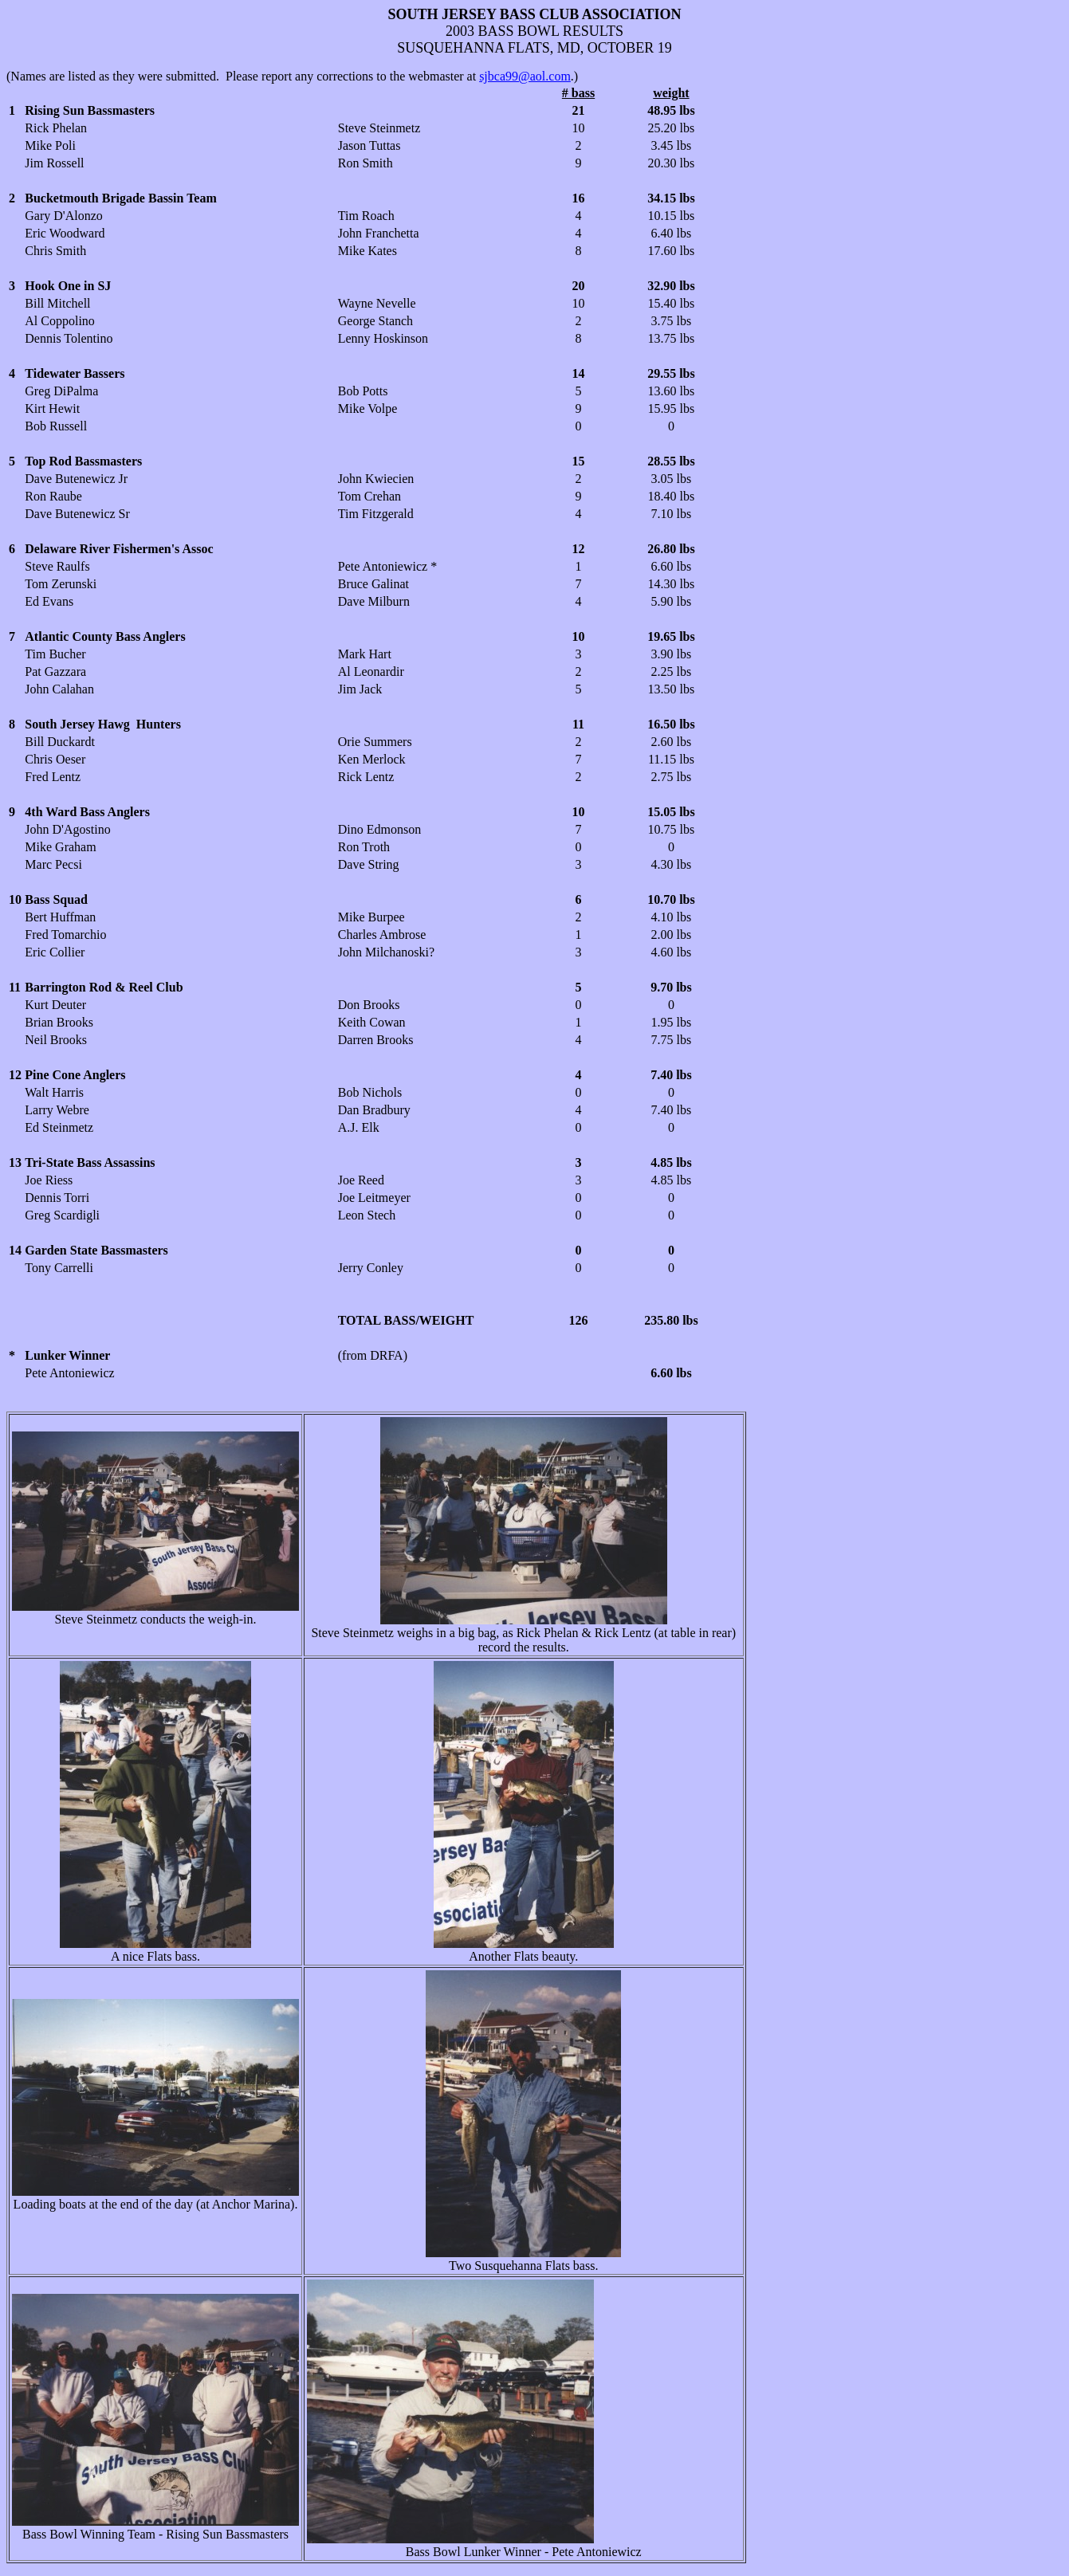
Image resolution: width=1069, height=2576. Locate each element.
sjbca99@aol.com (525, 76)
